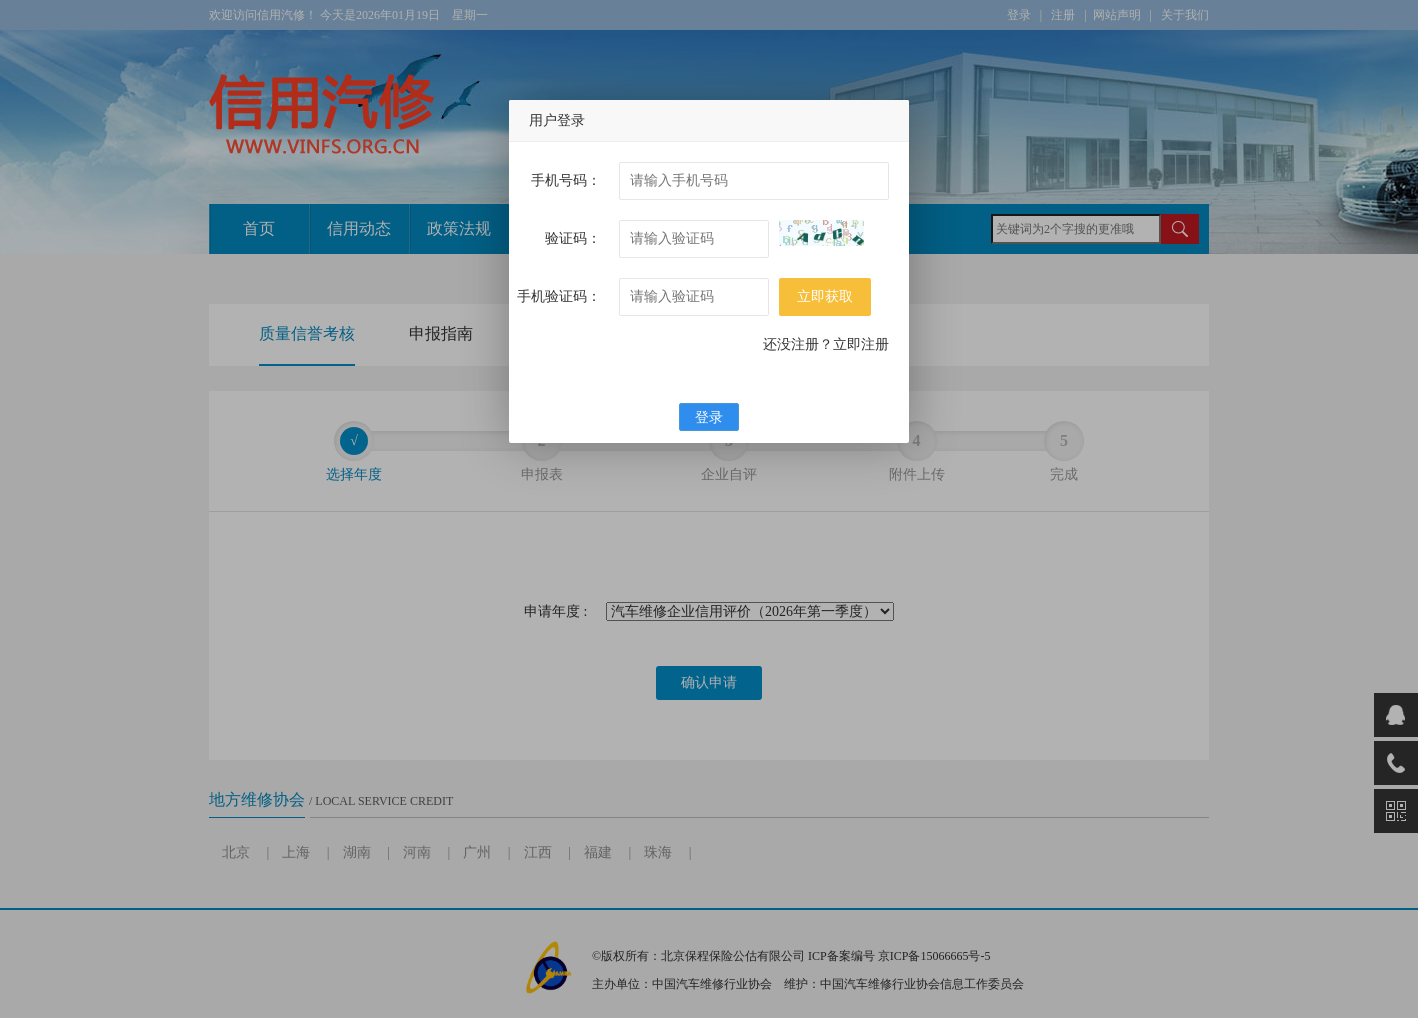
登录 (709, 417)
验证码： (573, 238)
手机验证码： (559, 296)
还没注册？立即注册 (826, 344)
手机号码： (566, 180)
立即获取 (825, 296)
